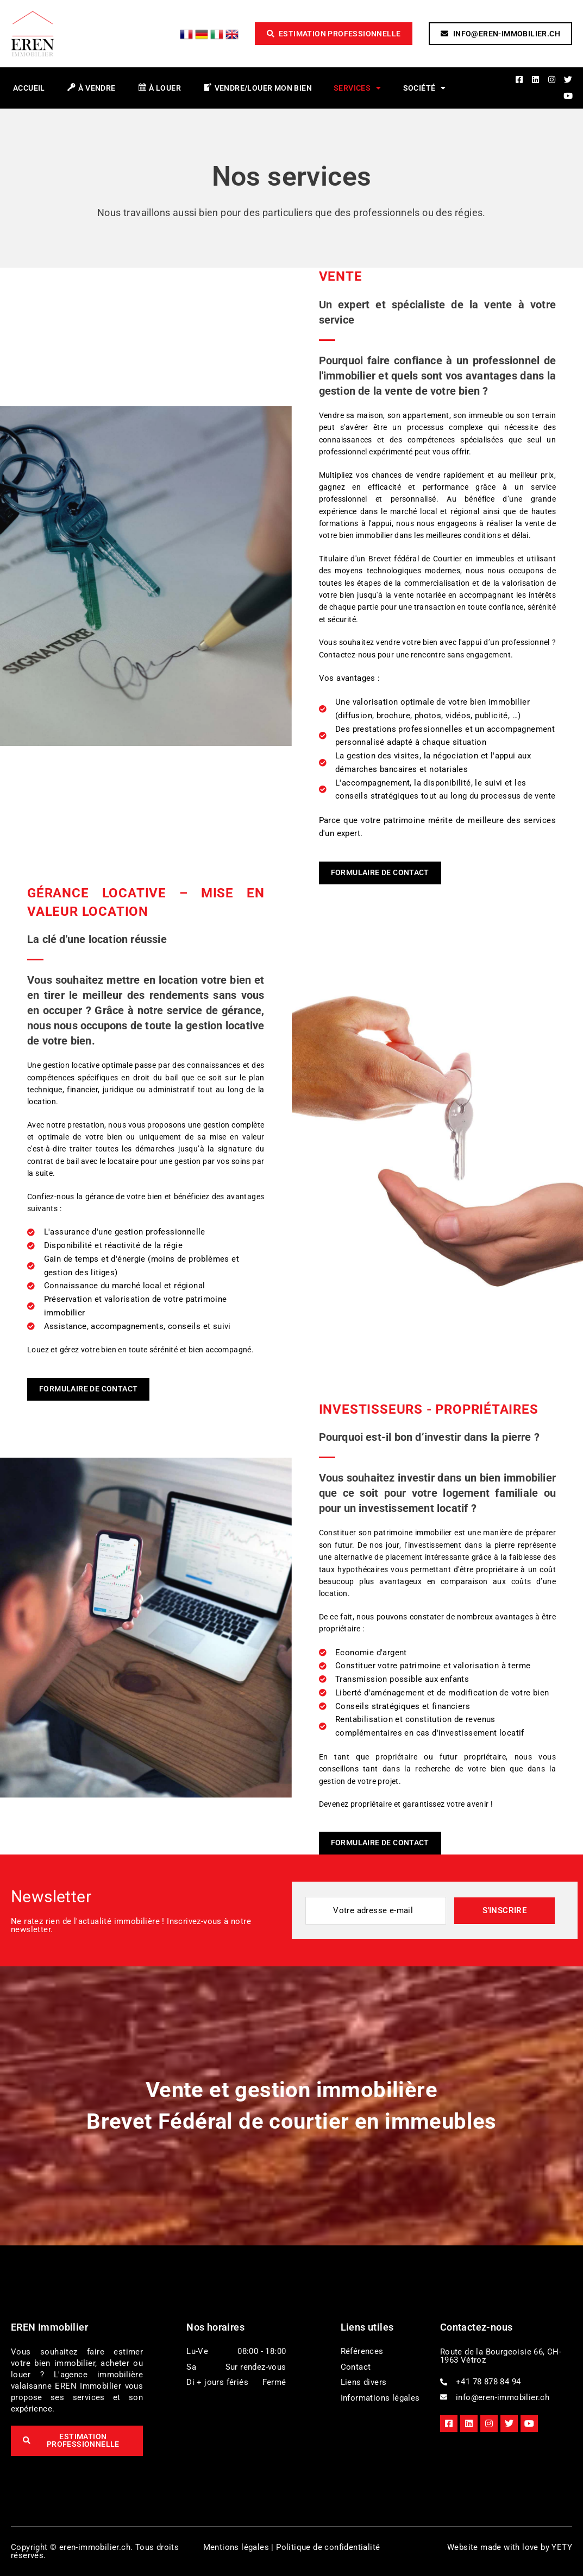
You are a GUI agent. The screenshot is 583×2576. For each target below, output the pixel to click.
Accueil (29, 88)
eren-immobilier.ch (94, 2547)
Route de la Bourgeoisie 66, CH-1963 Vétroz (500, 2356)
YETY (561, 2547)
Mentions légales (236, 2547)
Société (424, 88)
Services (357, 88)
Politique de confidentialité (328, 2547)
